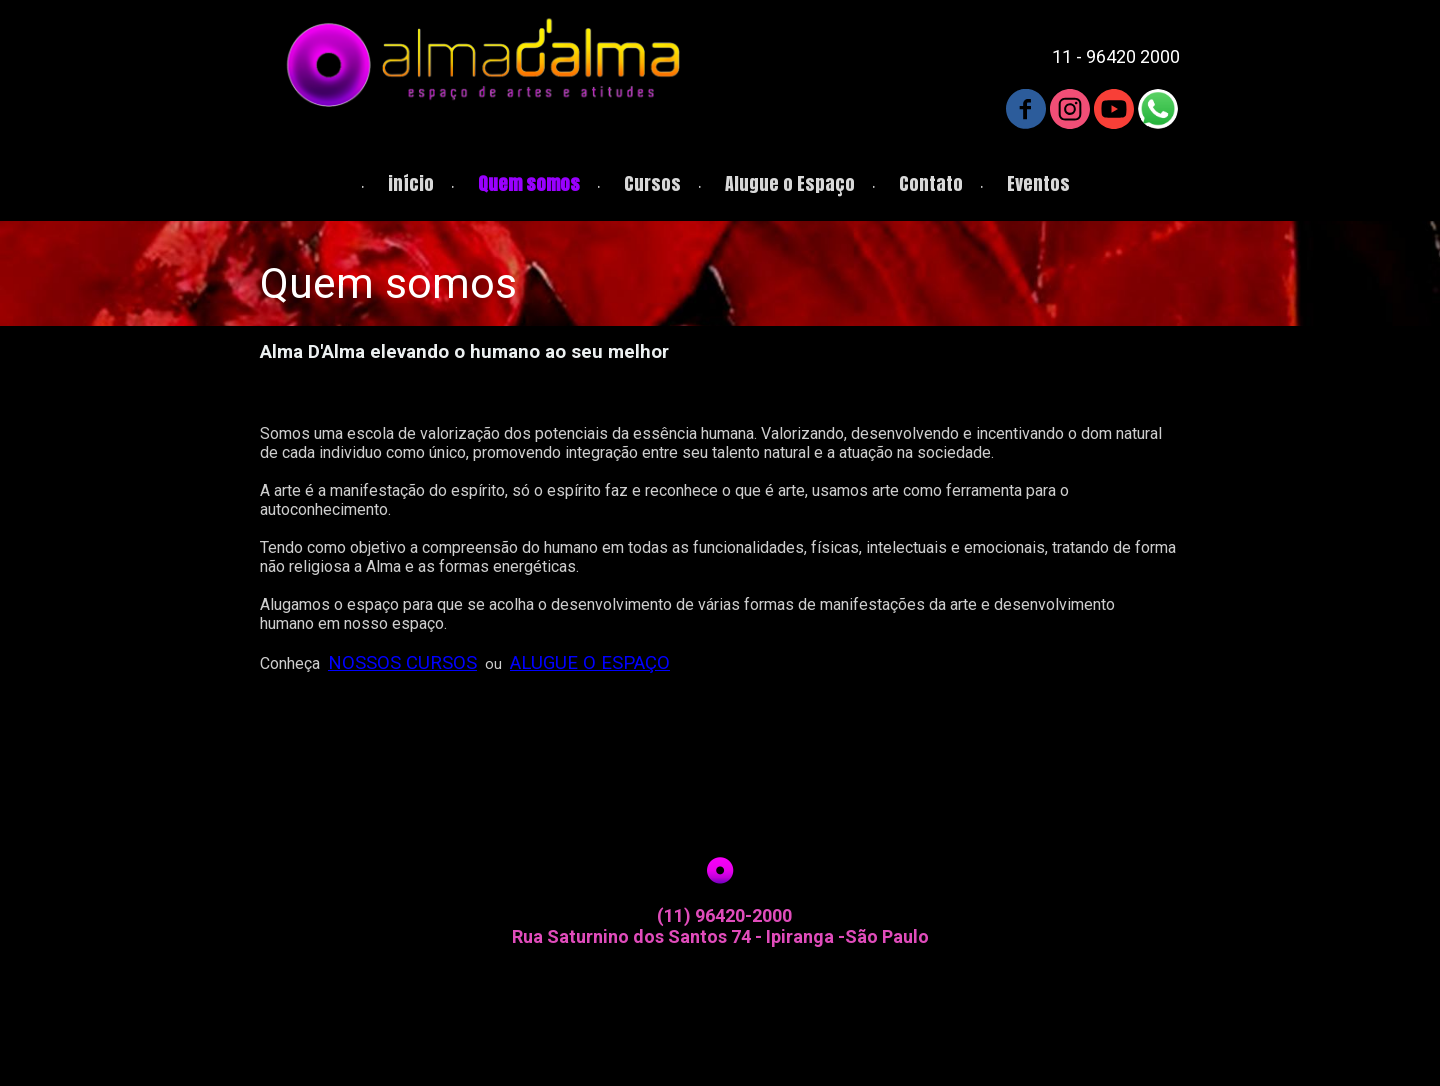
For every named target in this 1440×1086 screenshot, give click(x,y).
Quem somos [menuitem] (529, 183)
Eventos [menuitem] (1038, 183)
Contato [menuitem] (931, 183)
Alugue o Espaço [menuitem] (790, 183)
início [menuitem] (411, 183)
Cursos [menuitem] (652, 183)
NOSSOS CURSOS (402, 663)
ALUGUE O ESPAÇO (590, 663)
